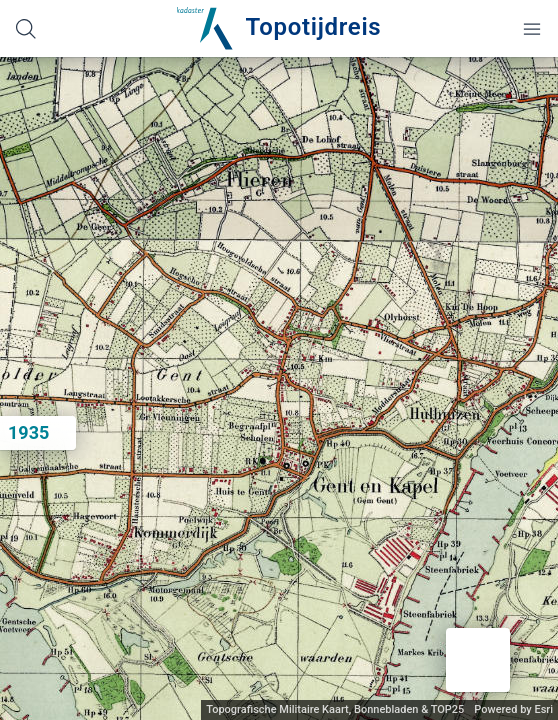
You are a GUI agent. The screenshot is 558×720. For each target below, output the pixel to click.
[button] (478, 660)
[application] (279, 388)
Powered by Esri (513, 709)
